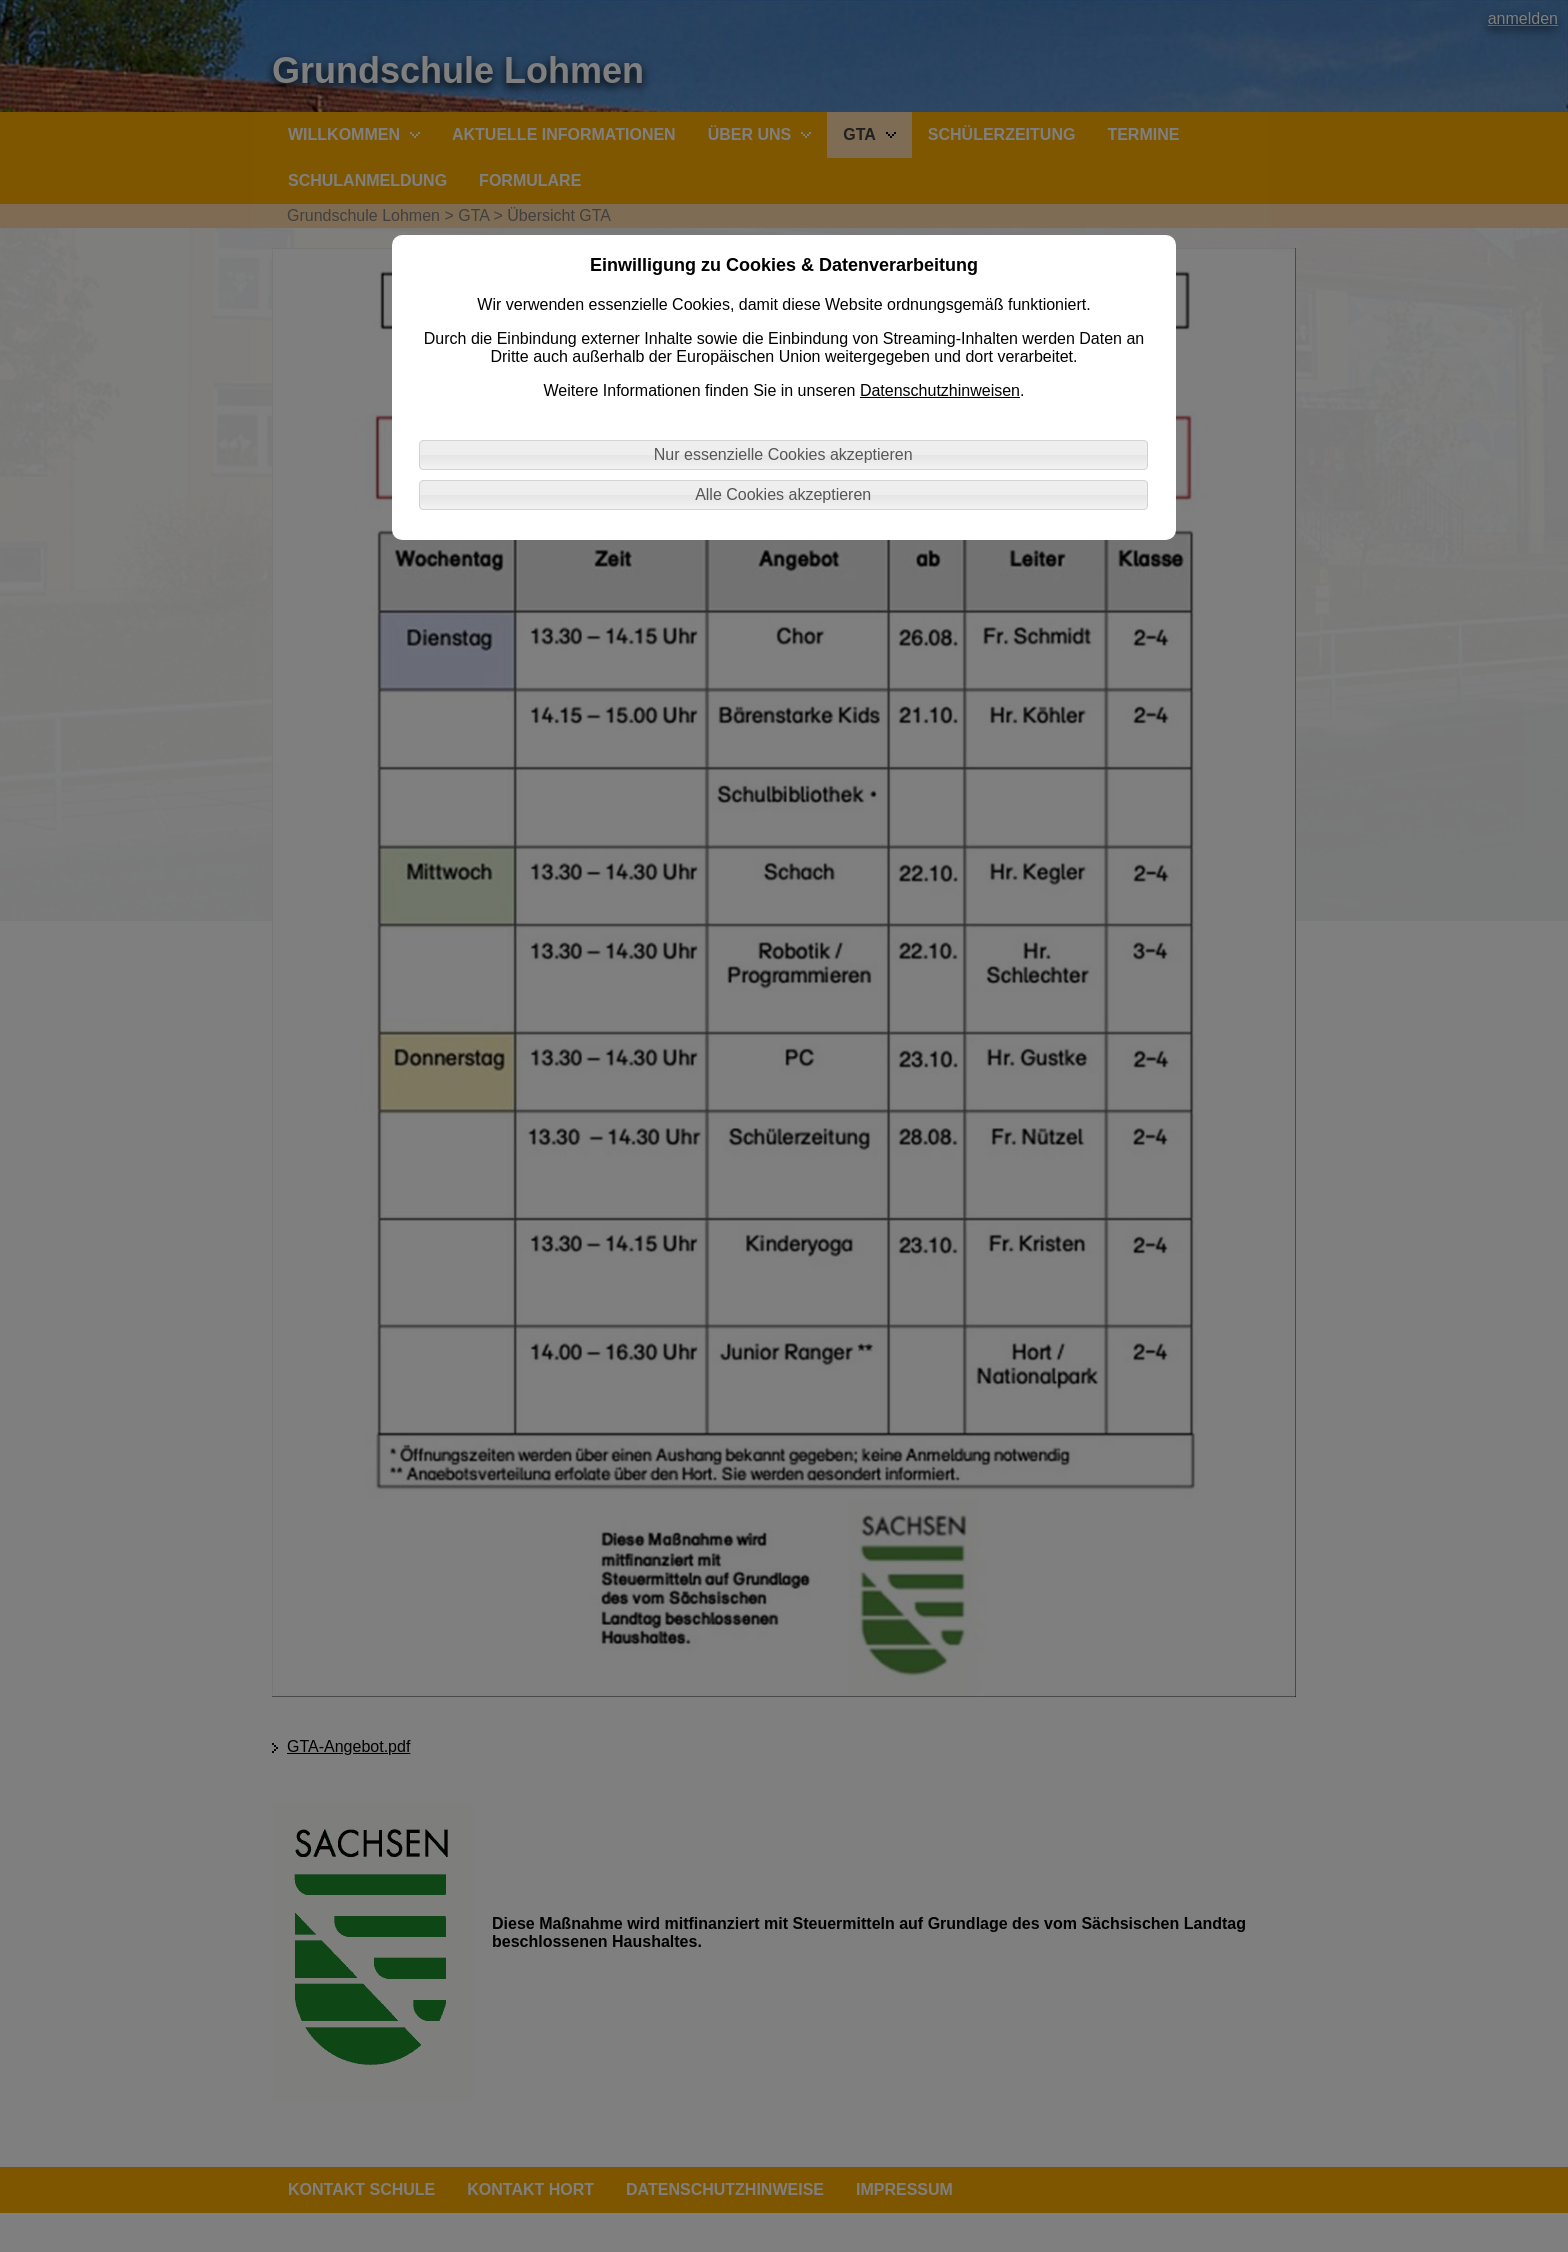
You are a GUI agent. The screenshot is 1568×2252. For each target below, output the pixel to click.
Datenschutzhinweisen (940, 390)
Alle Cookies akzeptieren (783, 494)
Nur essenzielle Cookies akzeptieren (783, 454)
